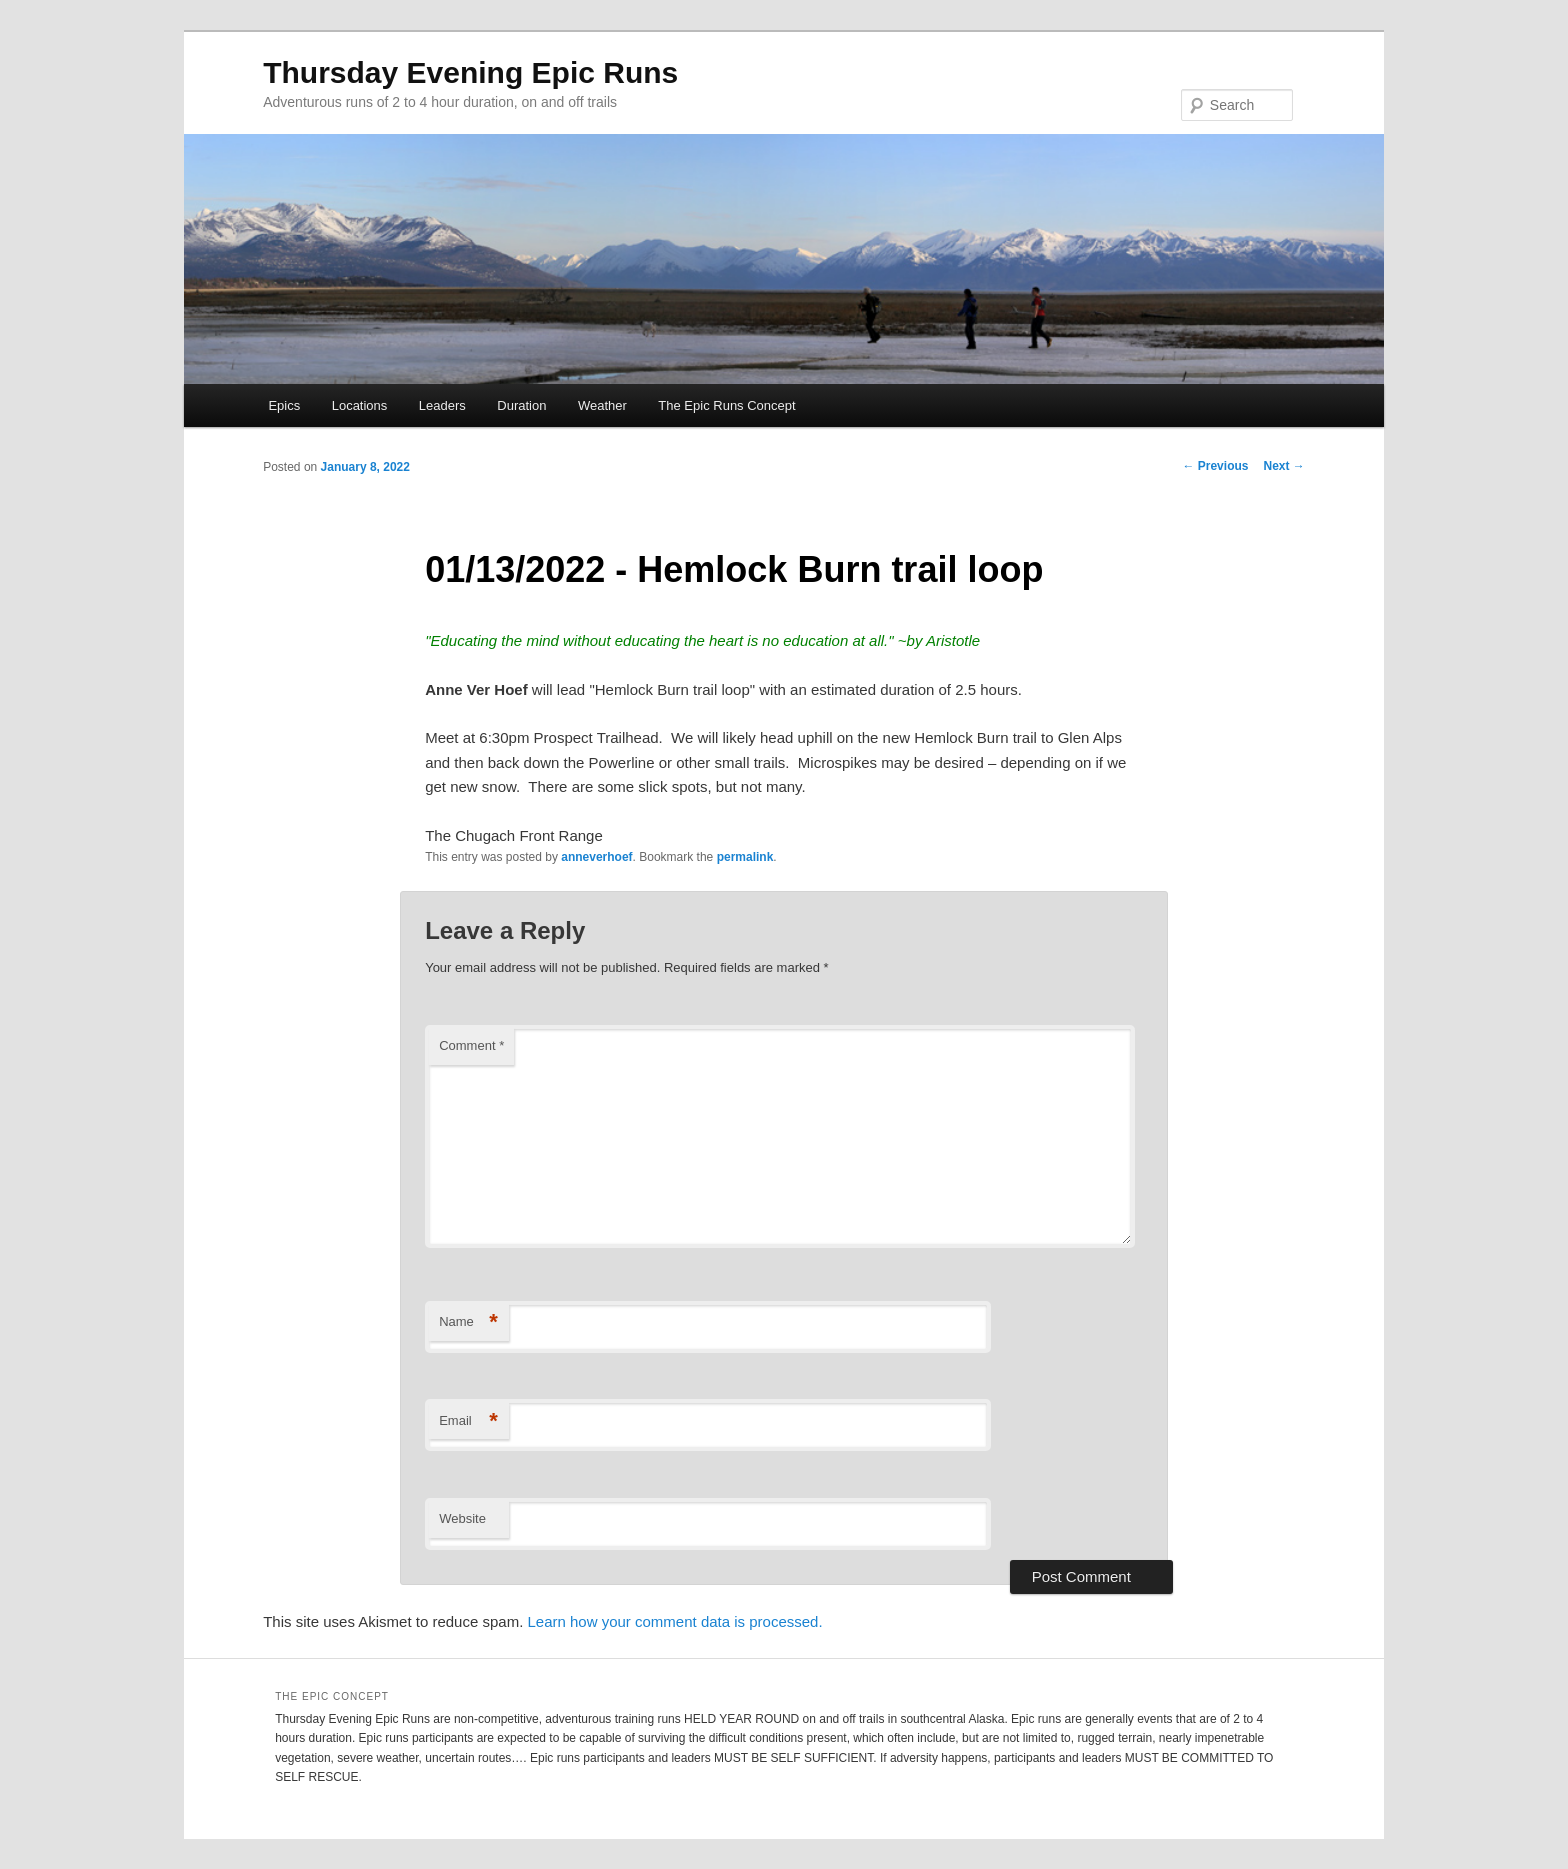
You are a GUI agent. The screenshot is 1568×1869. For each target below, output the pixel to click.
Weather (602, 405)
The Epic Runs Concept (726, 405)
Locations (360, 405)
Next (1283, 466)
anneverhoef (596, 857)
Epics (284, 405)
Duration (521, 405)
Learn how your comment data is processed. (674, 1621)
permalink (745, 857)
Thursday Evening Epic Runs (470, 72)
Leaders (442, 405)
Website (462, 1518)
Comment (471, 1045)
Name (468, 1322)
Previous (1215, 466)
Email (468, 1421)
